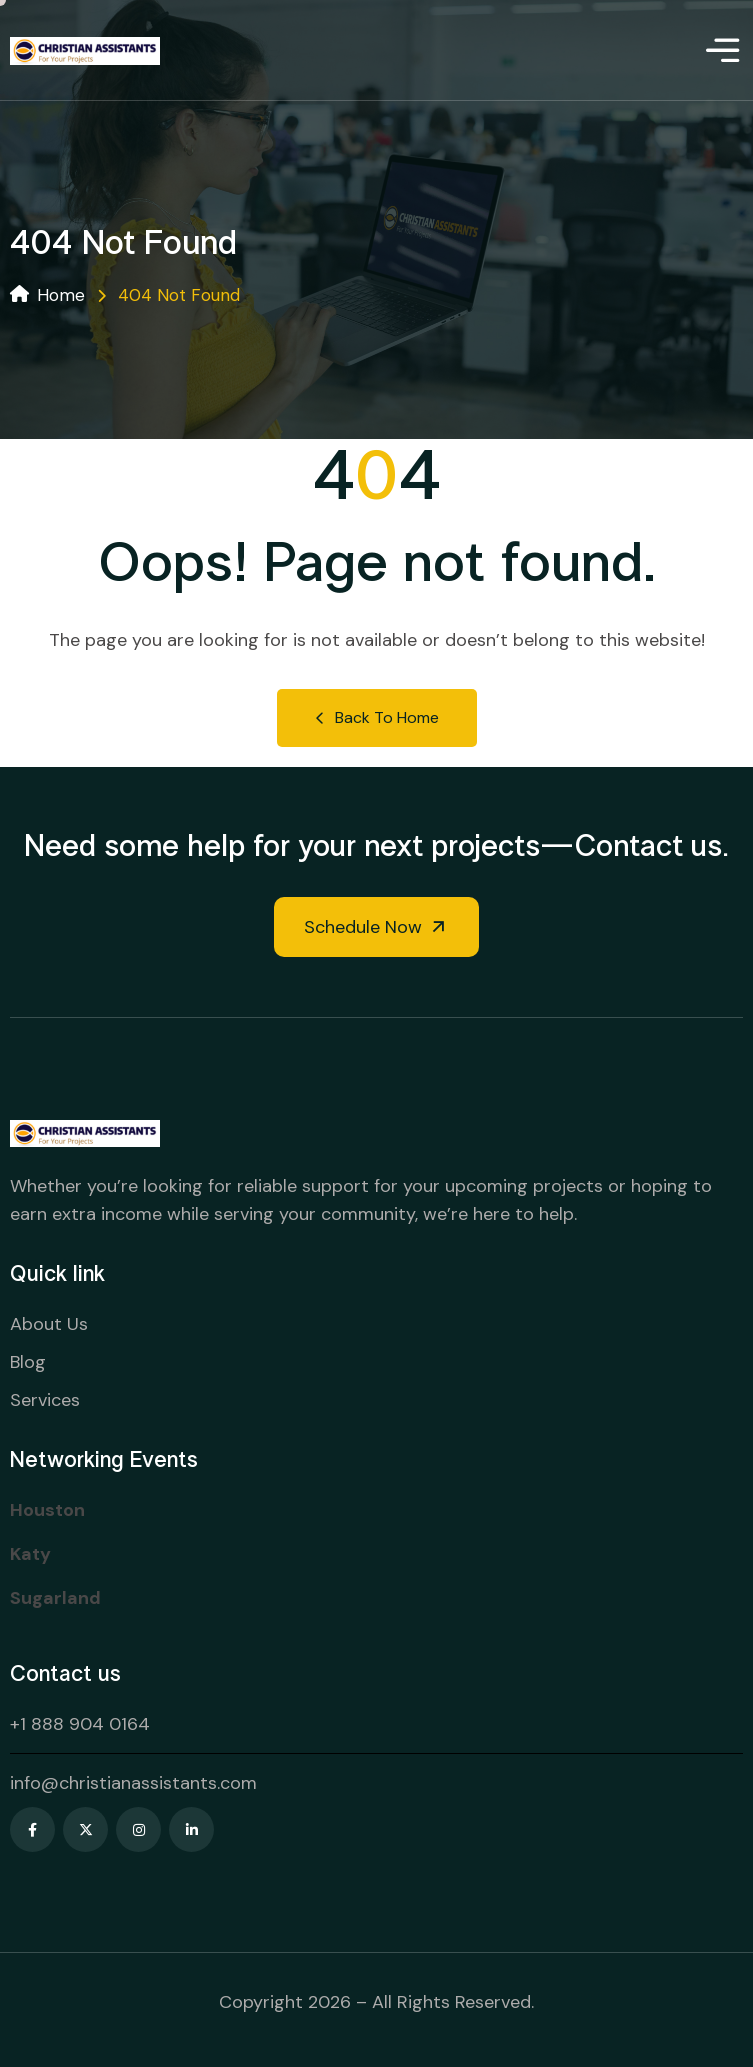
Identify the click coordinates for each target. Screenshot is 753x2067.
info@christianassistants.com (133, 1783)
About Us (49, 1324)
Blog (28, 1362)
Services (45, 1400)
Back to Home (377, 717)
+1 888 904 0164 (80, 1724)
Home (47, 295)
